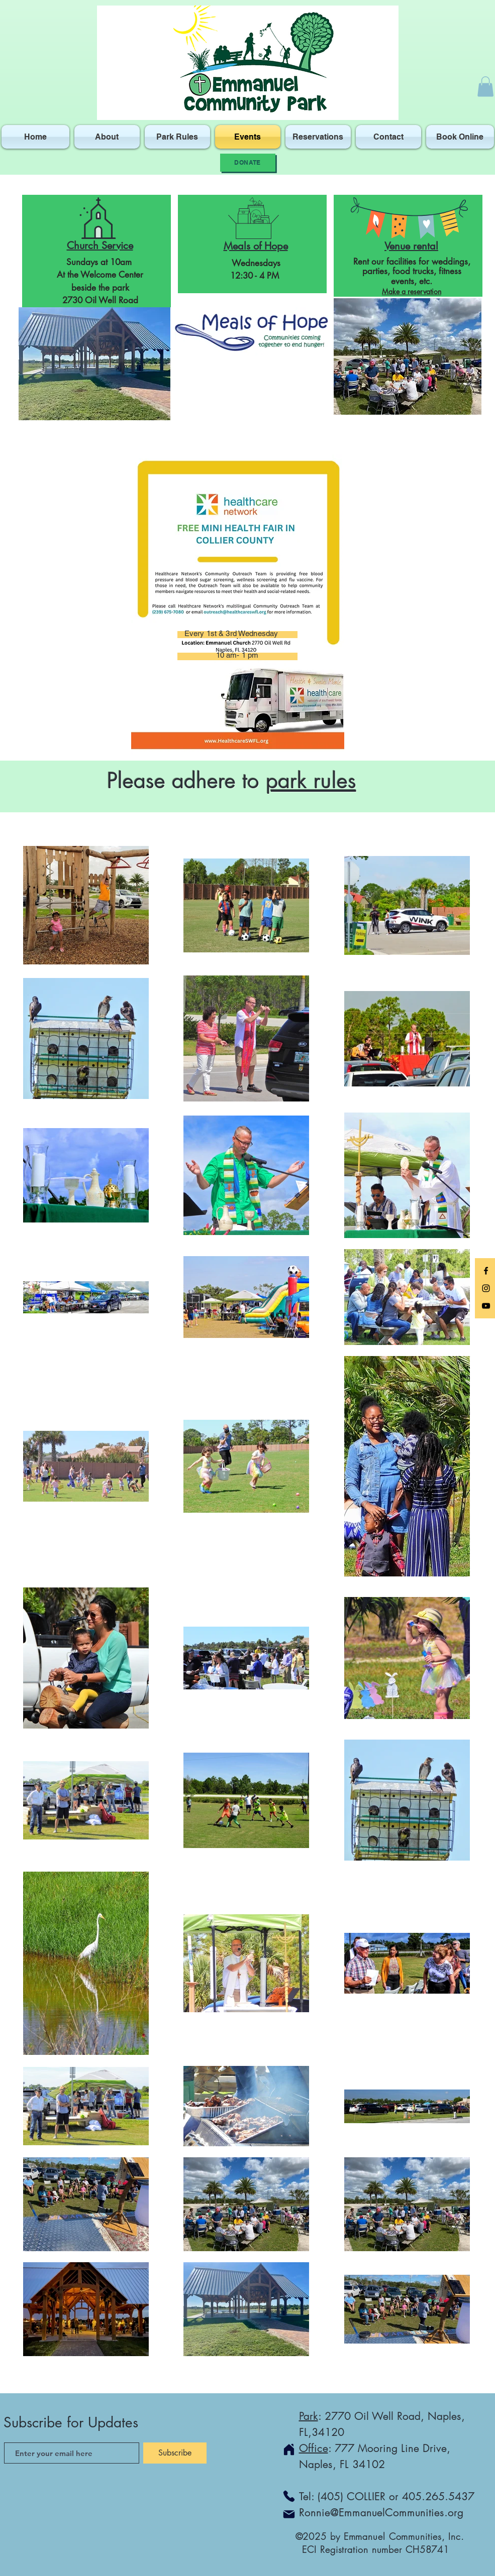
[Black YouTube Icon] (486, 1306)
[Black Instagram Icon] (486, 1288)
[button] (485, 86)
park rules (311, 780)
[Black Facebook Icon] (486, 1271)
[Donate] (247, 163)
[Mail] (288, 2514)
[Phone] (288, 2496)
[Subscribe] (175, 2453)
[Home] (288, 2449)
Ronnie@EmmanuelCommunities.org (381, 2512)
